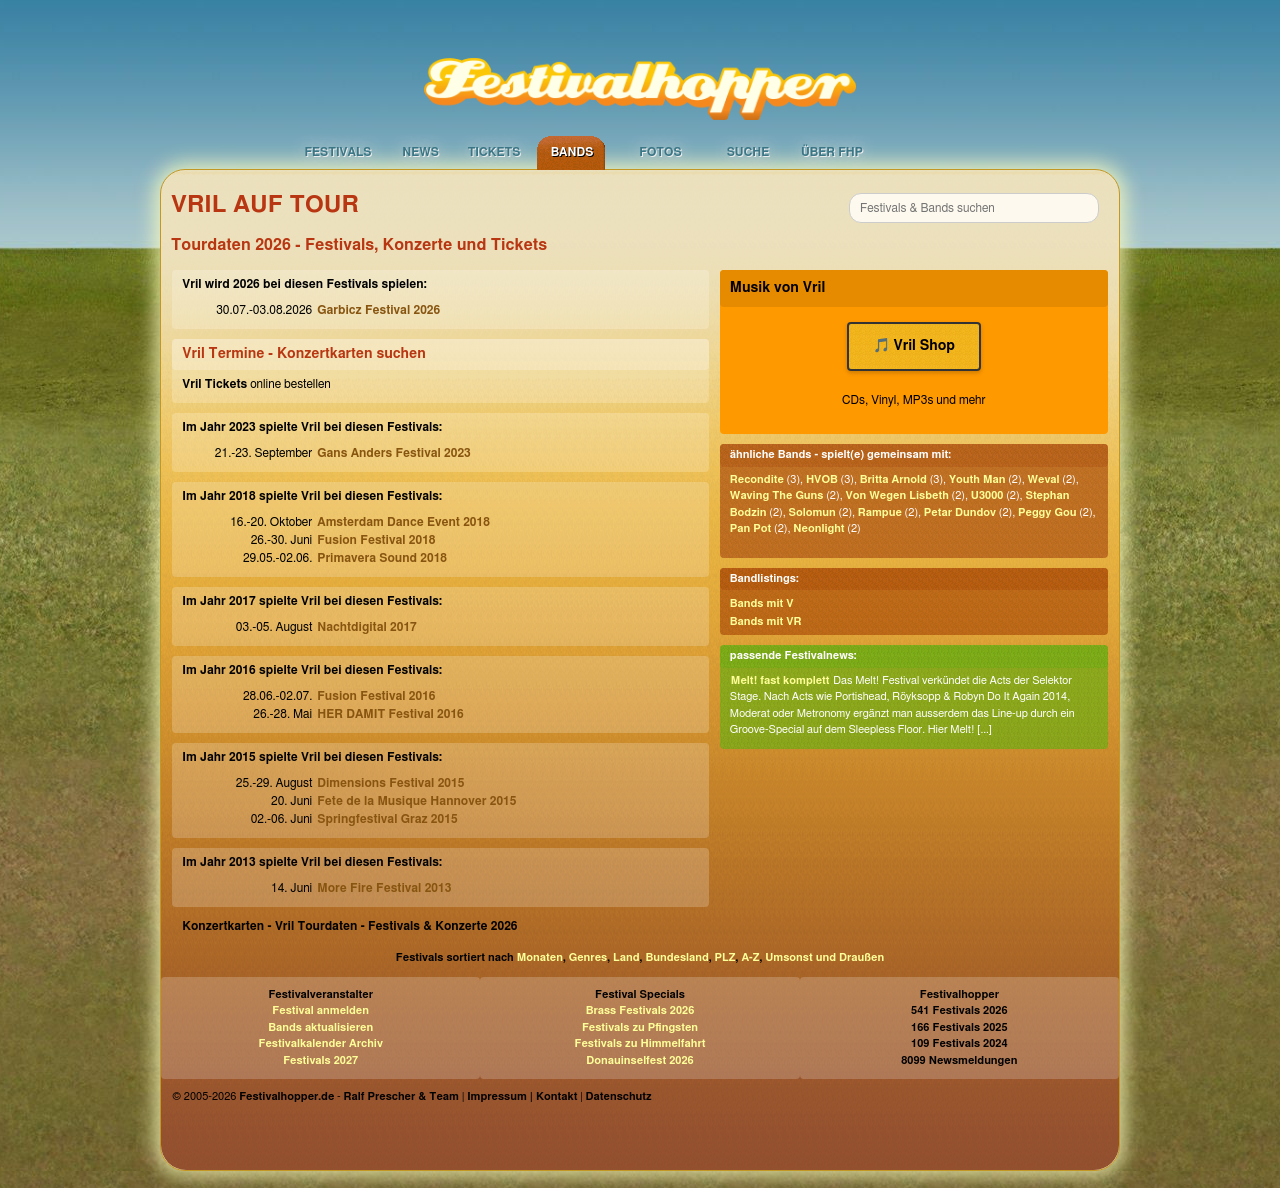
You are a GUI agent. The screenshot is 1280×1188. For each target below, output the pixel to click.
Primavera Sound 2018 (382, 558)
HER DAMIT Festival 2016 (390, 714)
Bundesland (676, 957)
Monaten (540, 957)
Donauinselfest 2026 (639, 1060)
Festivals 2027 (320, 1060)
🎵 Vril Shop (914, 346)
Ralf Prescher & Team (401, 1096)
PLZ (725, 957)
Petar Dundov (960, 512)
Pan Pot (750, 528)
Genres (588, 957)
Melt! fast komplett (780, 680)
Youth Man (977, 479)
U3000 (987, 495)
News (420, 152)
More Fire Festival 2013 (384, 888)
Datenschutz (619, 1096)
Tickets (494, 152)
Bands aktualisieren (320, 1027)
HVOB (822, 479)
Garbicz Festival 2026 (378, 310)
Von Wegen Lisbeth (896, 495)
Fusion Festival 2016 (376, 696)
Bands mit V (762, 603)
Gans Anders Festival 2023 (394, 453)
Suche (748, 152)
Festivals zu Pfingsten (640, 1027)
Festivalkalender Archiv (320, 1043)
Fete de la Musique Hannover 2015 (416, 801)
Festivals (337, 152)
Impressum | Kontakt (522, 1096)
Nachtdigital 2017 (366, 627)
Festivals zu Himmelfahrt (639, 1043)
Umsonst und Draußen (824, 957)
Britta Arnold (893, 479)
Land (626, 957)
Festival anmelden (320, 1010)
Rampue (880, 512)
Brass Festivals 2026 (640, 1010)
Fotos (660, 152)
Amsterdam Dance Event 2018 (403, 522)
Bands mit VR (766, 621)
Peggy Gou (1047, 512)
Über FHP (832, 152)
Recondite (757, 479)
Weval (1043, 479)
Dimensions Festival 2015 (390, 783)
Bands (572, 152)
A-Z (750, 957)
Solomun (812, 512)
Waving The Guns (777, 495)
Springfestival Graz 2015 (387, 819)
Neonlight (818, 528)
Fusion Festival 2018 (376, 540)
